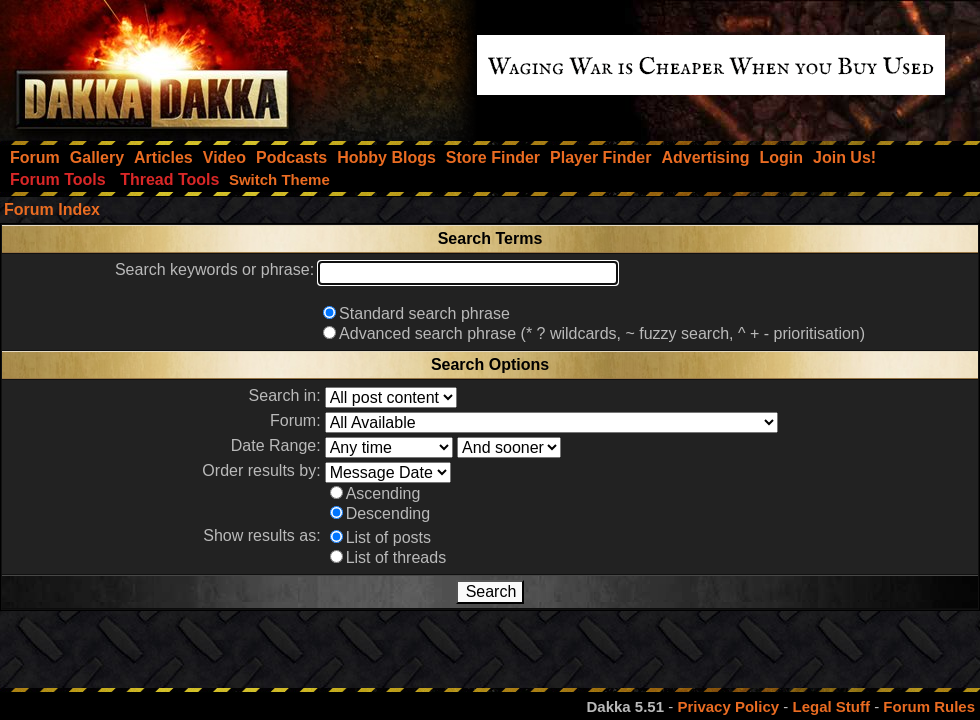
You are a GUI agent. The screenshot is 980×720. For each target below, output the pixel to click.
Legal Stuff (831, 706)
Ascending (383, 493)
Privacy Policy (728, 706)
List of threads (396, 557)
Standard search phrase (424, 313)
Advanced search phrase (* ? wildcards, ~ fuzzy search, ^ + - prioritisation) (602, 333)
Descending (388, 513)
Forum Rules (929, 706)
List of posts (388, 537)
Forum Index (52, 209)
